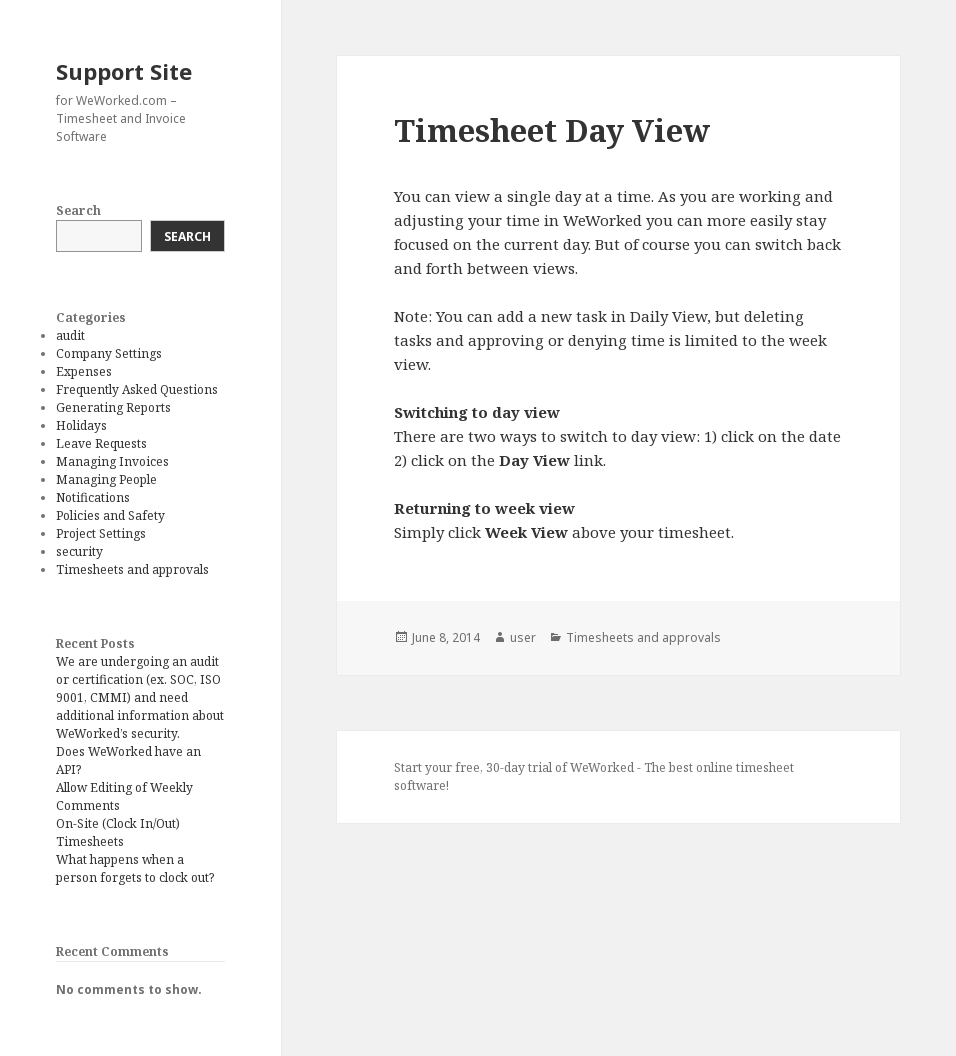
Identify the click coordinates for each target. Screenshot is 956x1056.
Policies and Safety (110, 515)
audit (70, 335)
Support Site (124, 71)
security (79, 551)
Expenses (84, 371)
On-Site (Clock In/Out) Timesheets (118, 832)
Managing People (106, 479)
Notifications (93, 497)
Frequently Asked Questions (137, 389)
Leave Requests (101, 443)
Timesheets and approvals (132, 569)
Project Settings (101, 533)
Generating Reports (113, 407)
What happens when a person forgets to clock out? (135, 868)
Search (78, 210)
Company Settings (109, 353)
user (523, 637)
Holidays (81, 425)
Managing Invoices (112, 461)
